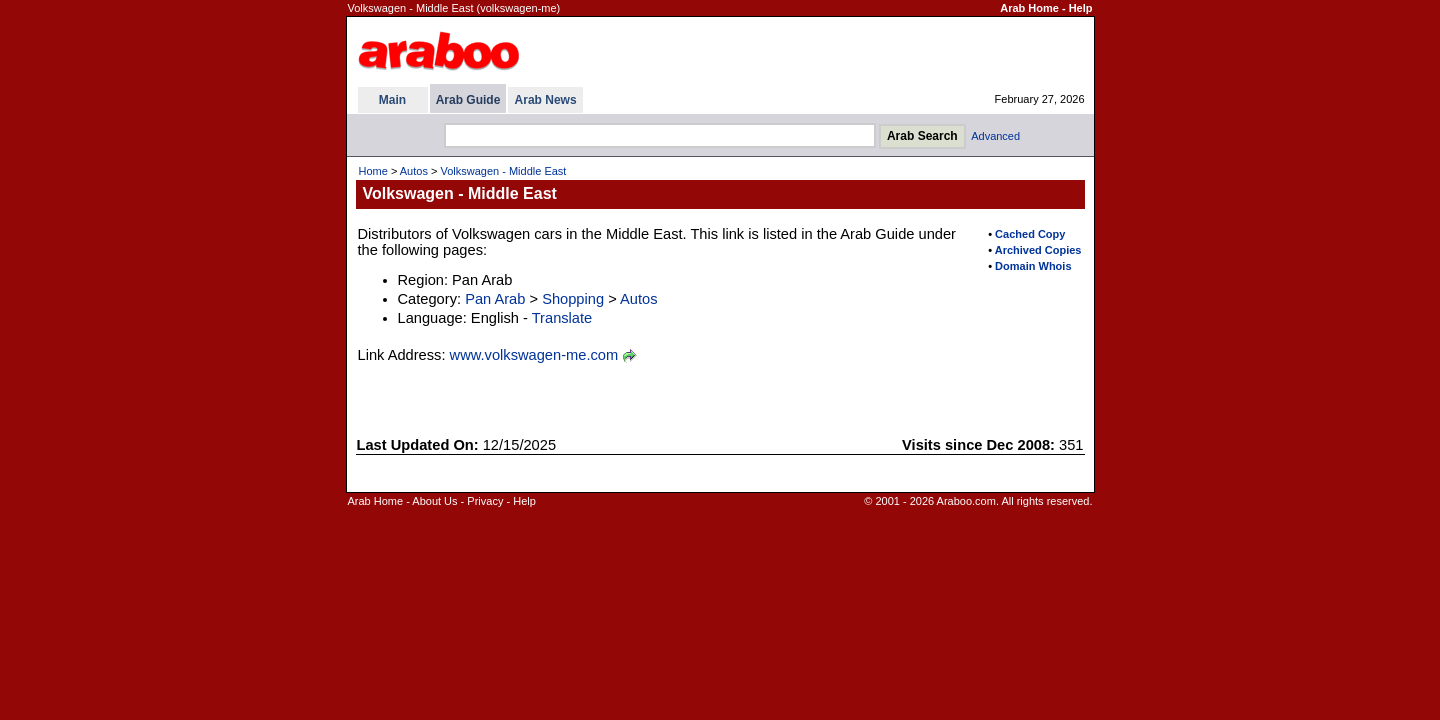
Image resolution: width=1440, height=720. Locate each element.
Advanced (995, 136)
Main (392, 100)
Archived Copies (1038, 250)
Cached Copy (1030, 234)
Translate (562, 318)
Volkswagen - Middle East (503, 171)
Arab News (546, 100)
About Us (434, 501)
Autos (414, 171)
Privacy (485, 501)
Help (1081, 8)
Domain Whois (1033, 266)
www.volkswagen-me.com (534, 355)
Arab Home (1029, 8)
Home (373, 171)
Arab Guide (468, 100)
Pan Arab (495, 299)
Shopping (573, 299)
